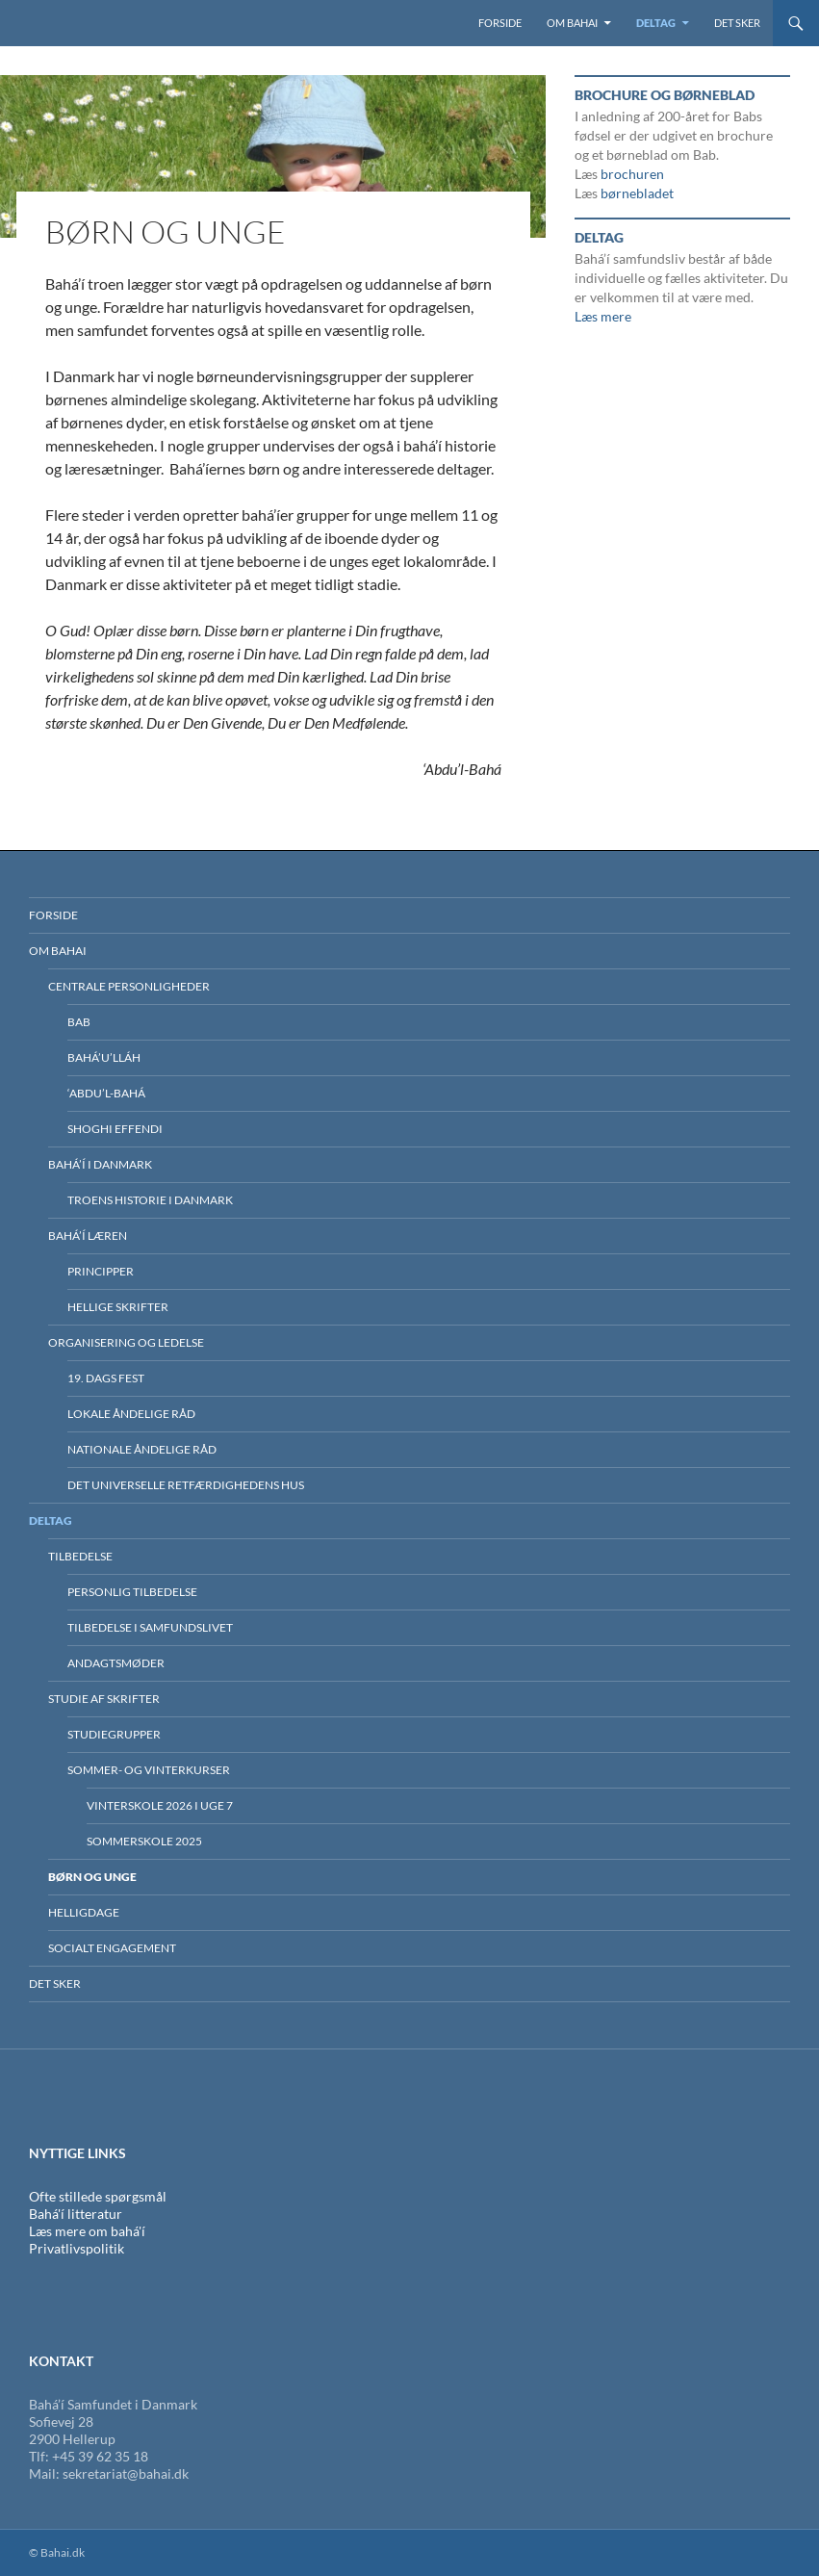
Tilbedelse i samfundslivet (150, 1627)
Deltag (656, 22)
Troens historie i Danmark (150, 1200)
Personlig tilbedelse (132, 1591)
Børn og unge (92, 1876)
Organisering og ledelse (126, 1342)
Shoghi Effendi (115, 1128)
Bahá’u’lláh (104, 1057)
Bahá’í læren (87, 1235)
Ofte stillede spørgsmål (97, 2196)
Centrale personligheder (129, 986)
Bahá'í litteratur (75, 2213)
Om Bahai (572, 22)
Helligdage (83, 1912)
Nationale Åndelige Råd (142, 1449)
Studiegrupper (114, 1734)
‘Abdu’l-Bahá (106, 1093)
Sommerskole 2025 (144, 1841)
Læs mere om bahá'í (87, 2231)
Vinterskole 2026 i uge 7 (160, 1805)
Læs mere (603, 316)
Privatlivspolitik (76, 2248)
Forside (500, 22)
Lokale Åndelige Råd (131, 1413)
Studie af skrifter (104, 1698)
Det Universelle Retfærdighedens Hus (185, 1485)
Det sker (737, 22)
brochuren (632, 174)
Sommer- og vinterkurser (148, 1770)
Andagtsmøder (116, 1663)
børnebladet (637, 193)
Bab (78, 1022)
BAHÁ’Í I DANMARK (100, 1164)
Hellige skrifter (117, 1307)
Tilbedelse (80, 1556)
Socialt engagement (112, 1948)
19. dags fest (105, 1378)
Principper (100, 1271)
